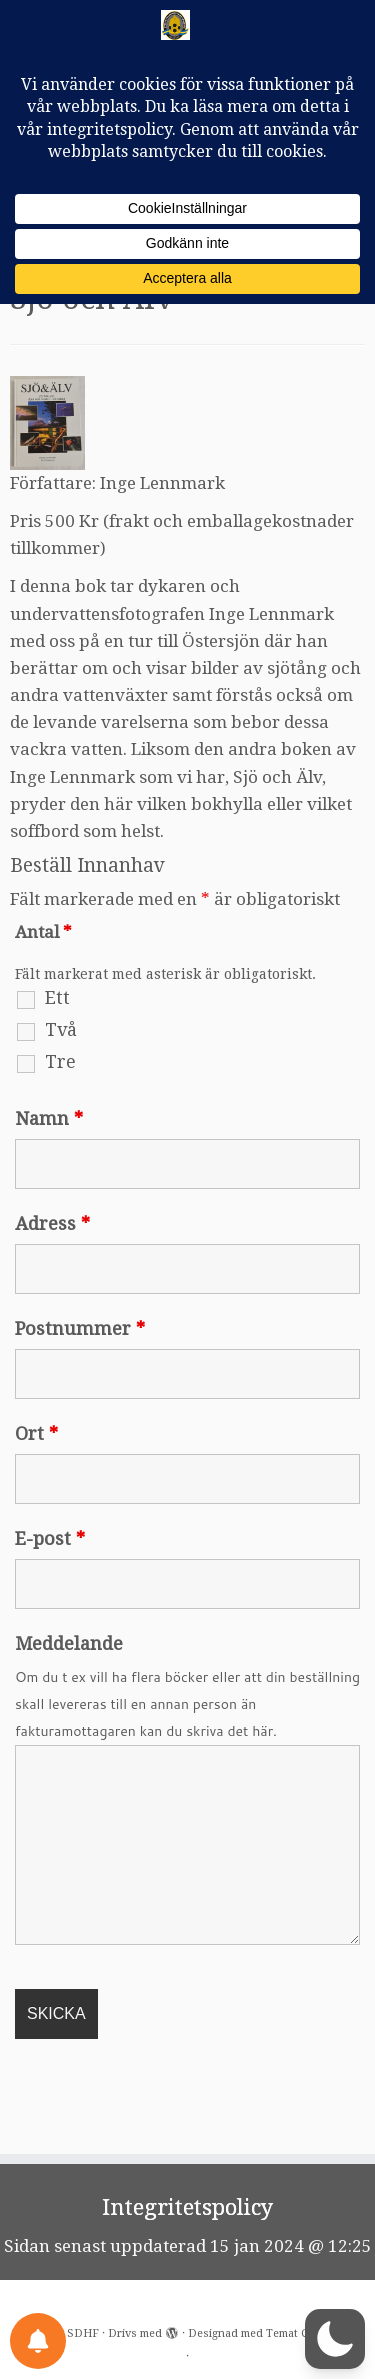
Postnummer (80, 1372)
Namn (49, 1162)
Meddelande (69, 1687)
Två (61, 1073)
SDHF (83, 2333)
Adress (52, 1267)
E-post (50, 1582)
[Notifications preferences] (38, 2341)
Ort (36, 1477)
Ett (57, 1041)
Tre (60, 1105)
